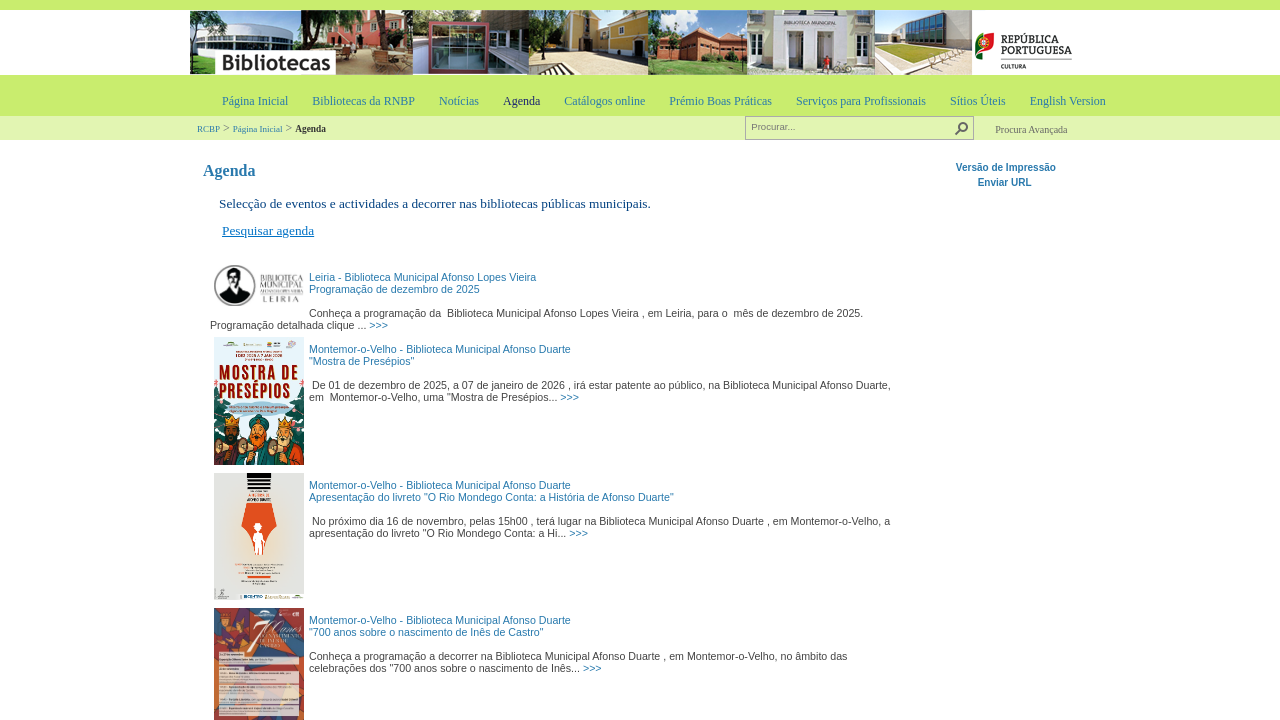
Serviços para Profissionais (861, 101)
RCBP (208, 129)
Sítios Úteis (978, 101)
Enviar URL (1006, 182)
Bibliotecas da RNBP (363, 101)
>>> (378, 325)
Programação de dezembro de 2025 (394, 289)
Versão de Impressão (1006, 167)
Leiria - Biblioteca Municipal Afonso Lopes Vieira (422, 277)
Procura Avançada (1031, 129)
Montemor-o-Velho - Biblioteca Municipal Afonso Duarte (440, 349)
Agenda (521, 101)
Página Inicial (255, 101)
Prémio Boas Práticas (720, 101)
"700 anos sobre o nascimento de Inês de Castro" (426, 632)
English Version (1068, 101)
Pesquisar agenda (268, 230)
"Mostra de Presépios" (361, 361)
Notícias (459, 101)
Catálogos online (604, 101)
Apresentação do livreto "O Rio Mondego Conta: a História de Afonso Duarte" (491, 497)
